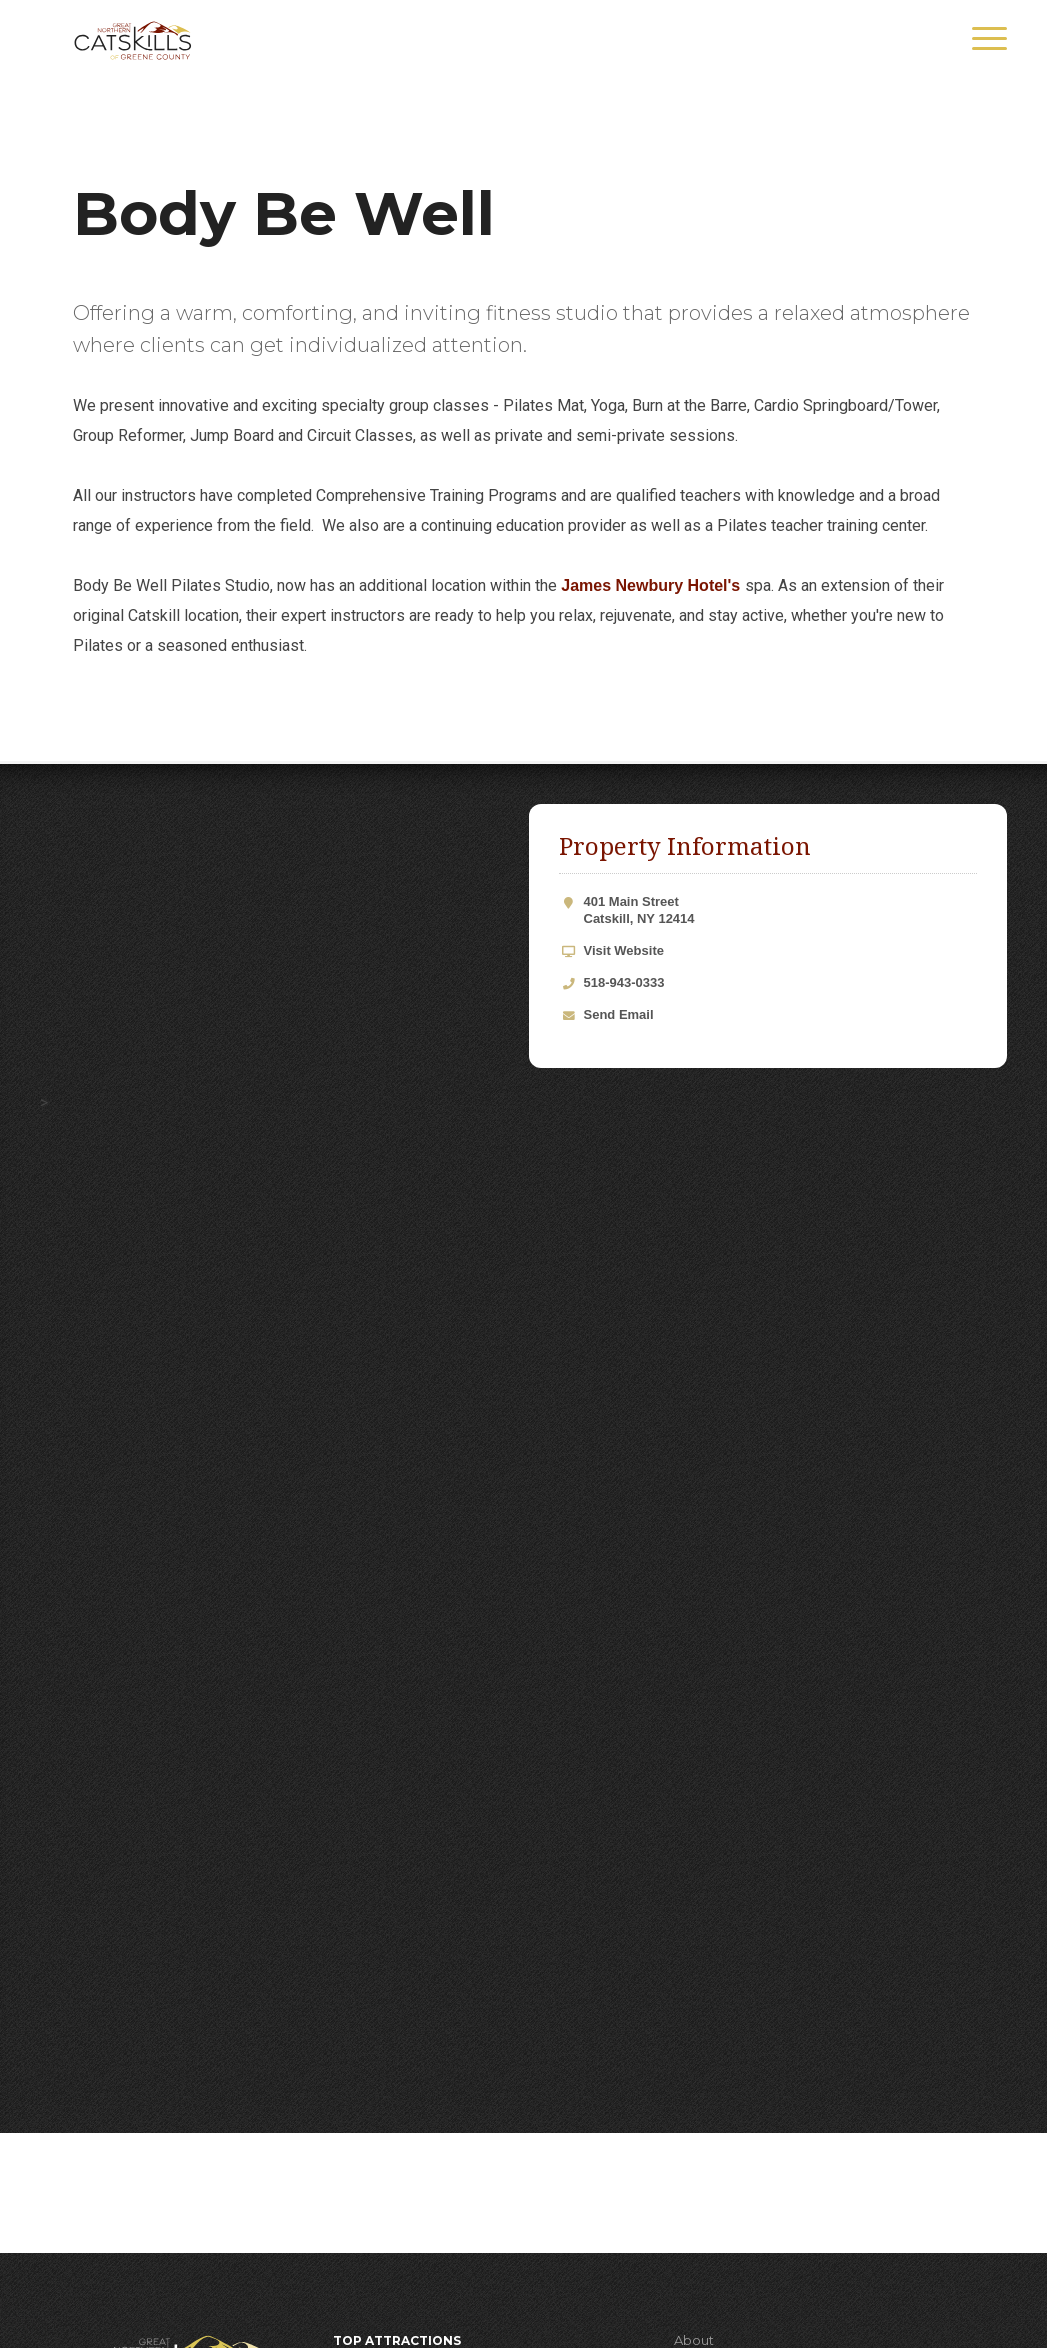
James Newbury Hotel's (652, 585)
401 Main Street (781, 911)
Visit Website (624, 950)
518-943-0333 (624, 982)
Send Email (619, 1014)
